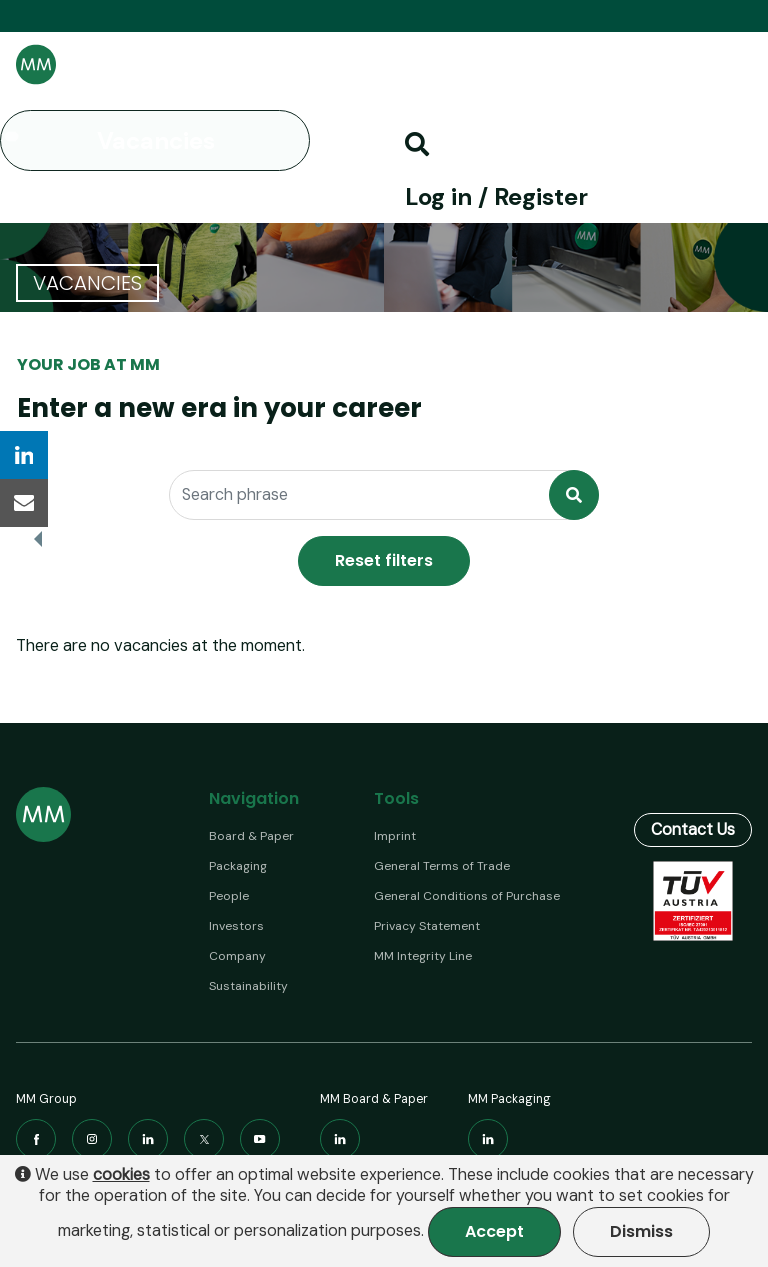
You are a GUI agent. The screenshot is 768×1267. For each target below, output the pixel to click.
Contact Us (693, 803)
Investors (236, 926)
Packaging (238, 866)
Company (237, 956)
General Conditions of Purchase (467, 896)
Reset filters (384, 560)
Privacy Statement (427, 926)
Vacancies (156, 140)
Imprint (395, 836)
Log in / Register (496, 196)
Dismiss (641, 1231)
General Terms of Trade (442, 866)
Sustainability (248, 986)
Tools (396, 798)
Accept (494, 1231)
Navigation (254, 798)
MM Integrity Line (423, 956)
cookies (121, 1175)
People (229, 896)
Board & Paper (251, 836)
